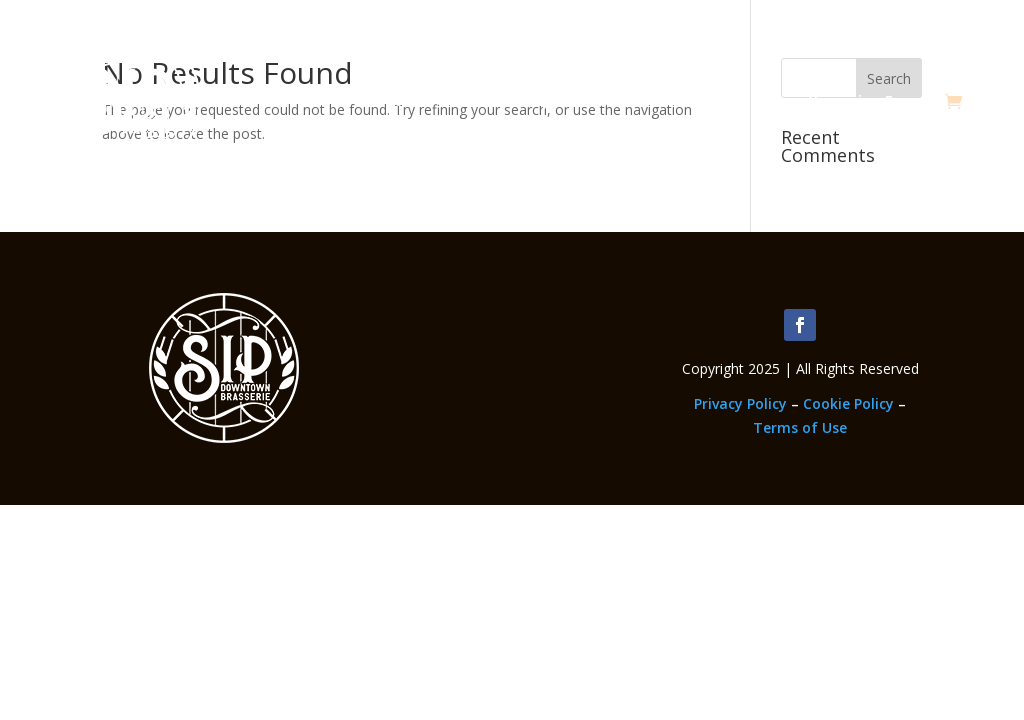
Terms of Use (800, 427)
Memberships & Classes (547, 100)
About (397, 100)
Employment (720, 100)
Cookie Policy (848, 403)
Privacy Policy (740, 403)
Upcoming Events (871, 100)
